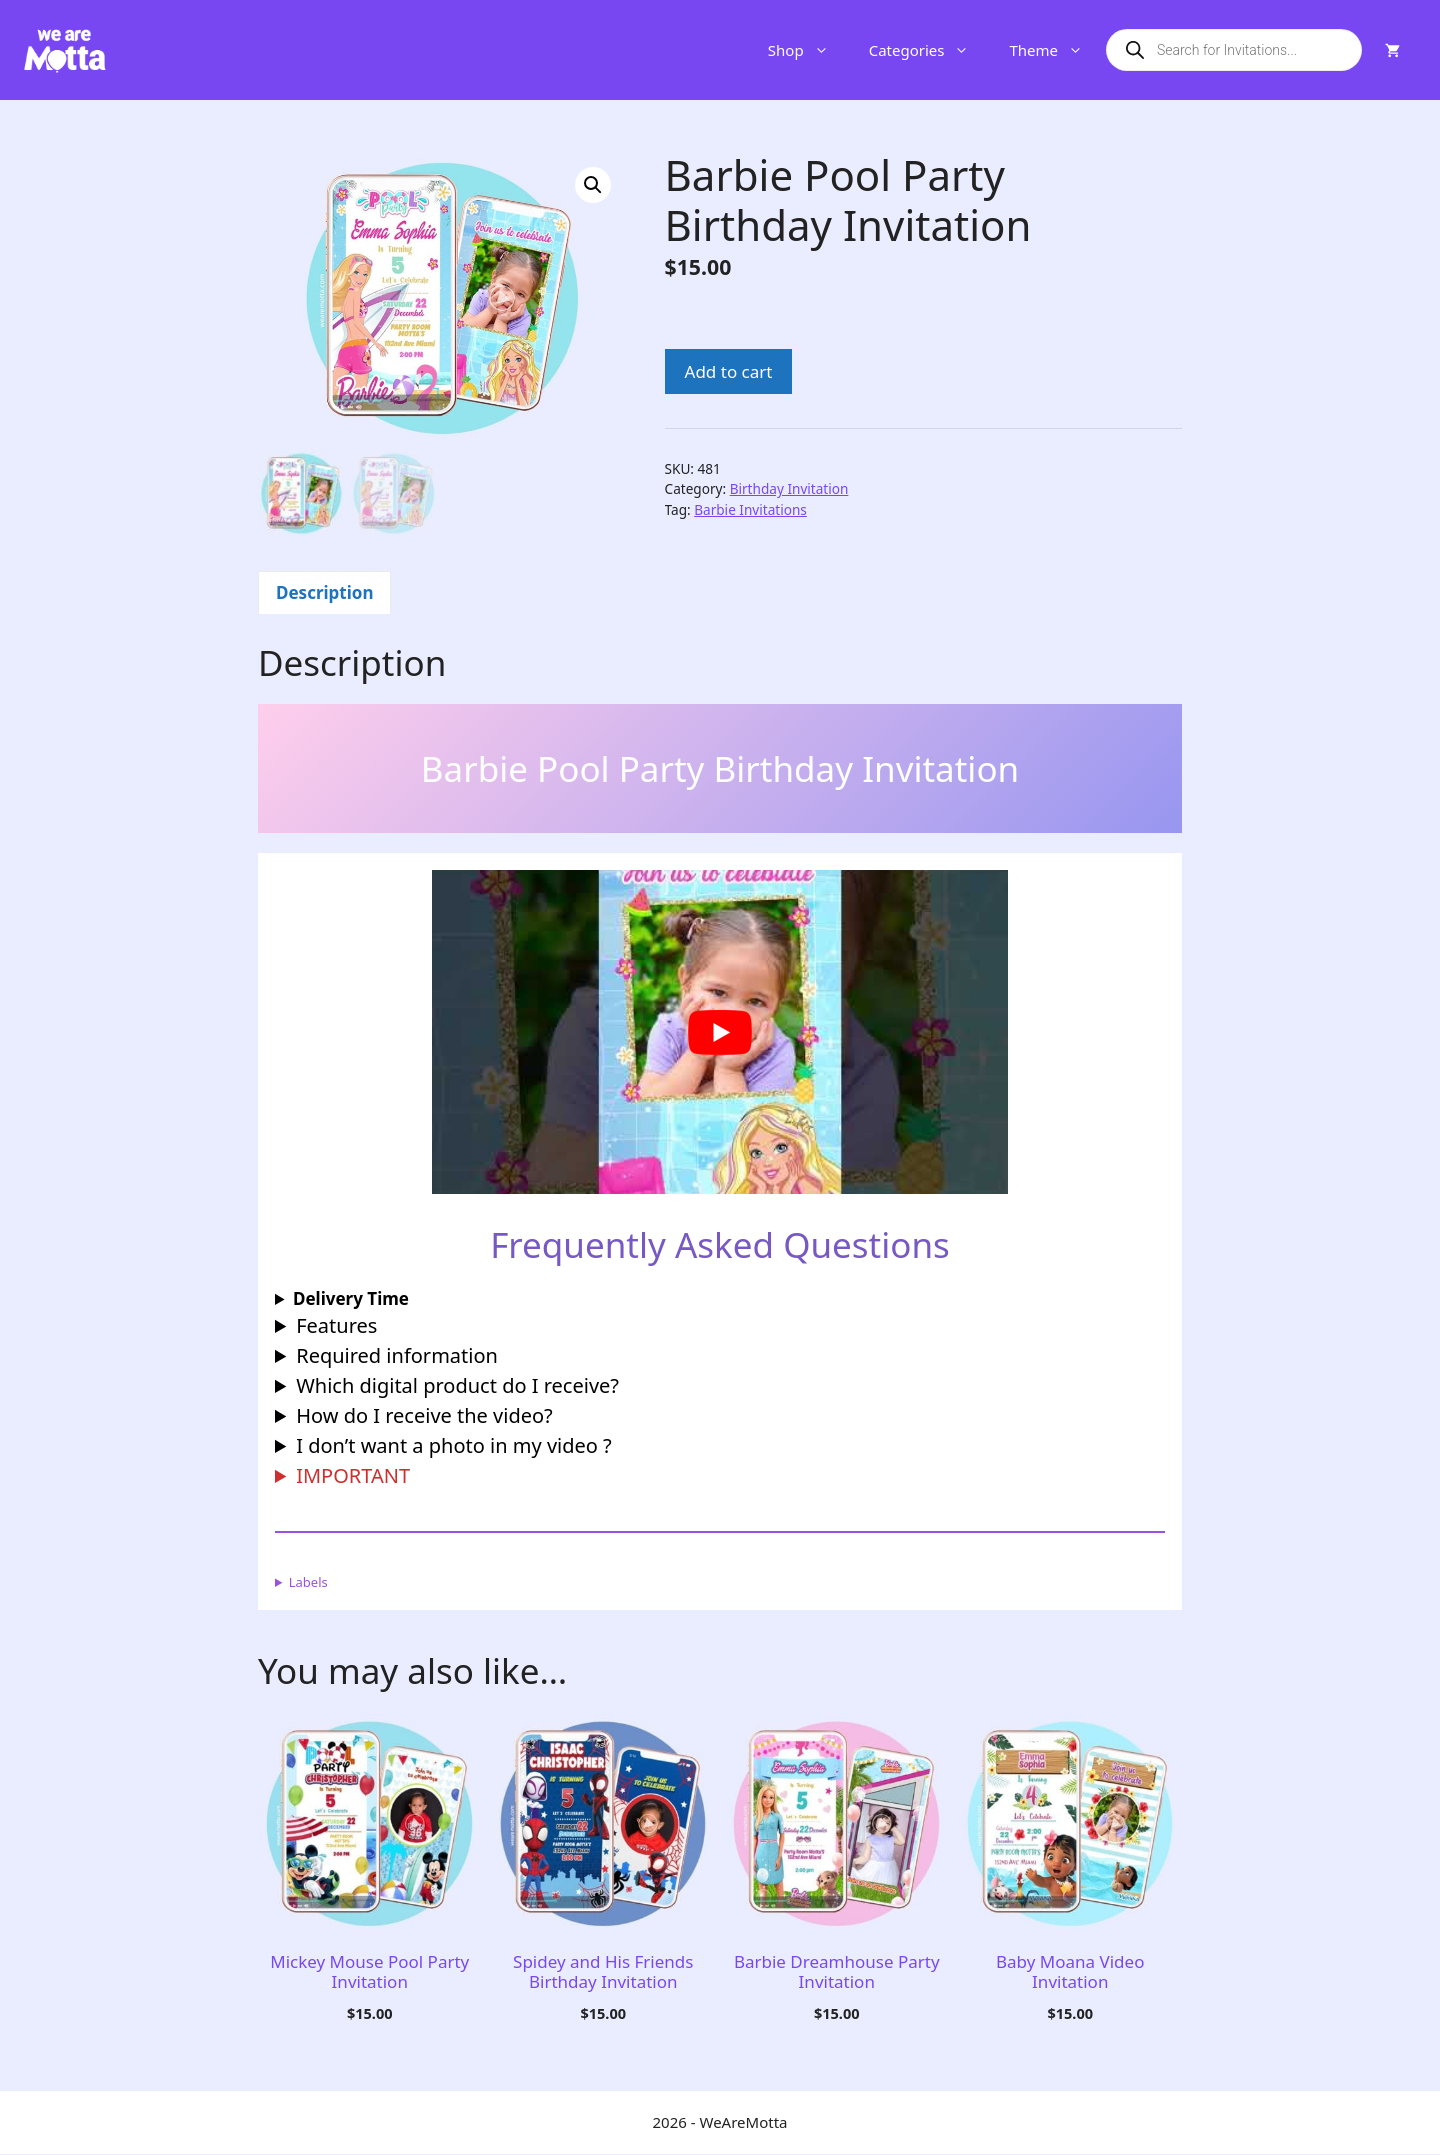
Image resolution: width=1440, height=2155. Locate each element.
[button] (593, 185)
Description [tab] (324, 594)
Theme (1056, 50)
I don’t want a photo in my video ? (454, 1446)
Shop (808, 50)
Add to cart (729, 371)
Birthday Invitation (789, 488)
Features (336, 1326)
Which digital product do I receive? (457, 1386)
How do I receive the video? (424, 1416)
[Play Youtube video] (719, 1034)
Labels (308, 1583)
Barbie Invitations (750, 509)
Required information (397, 1356)
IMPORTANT (353, 1476)
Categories (929, 50)
